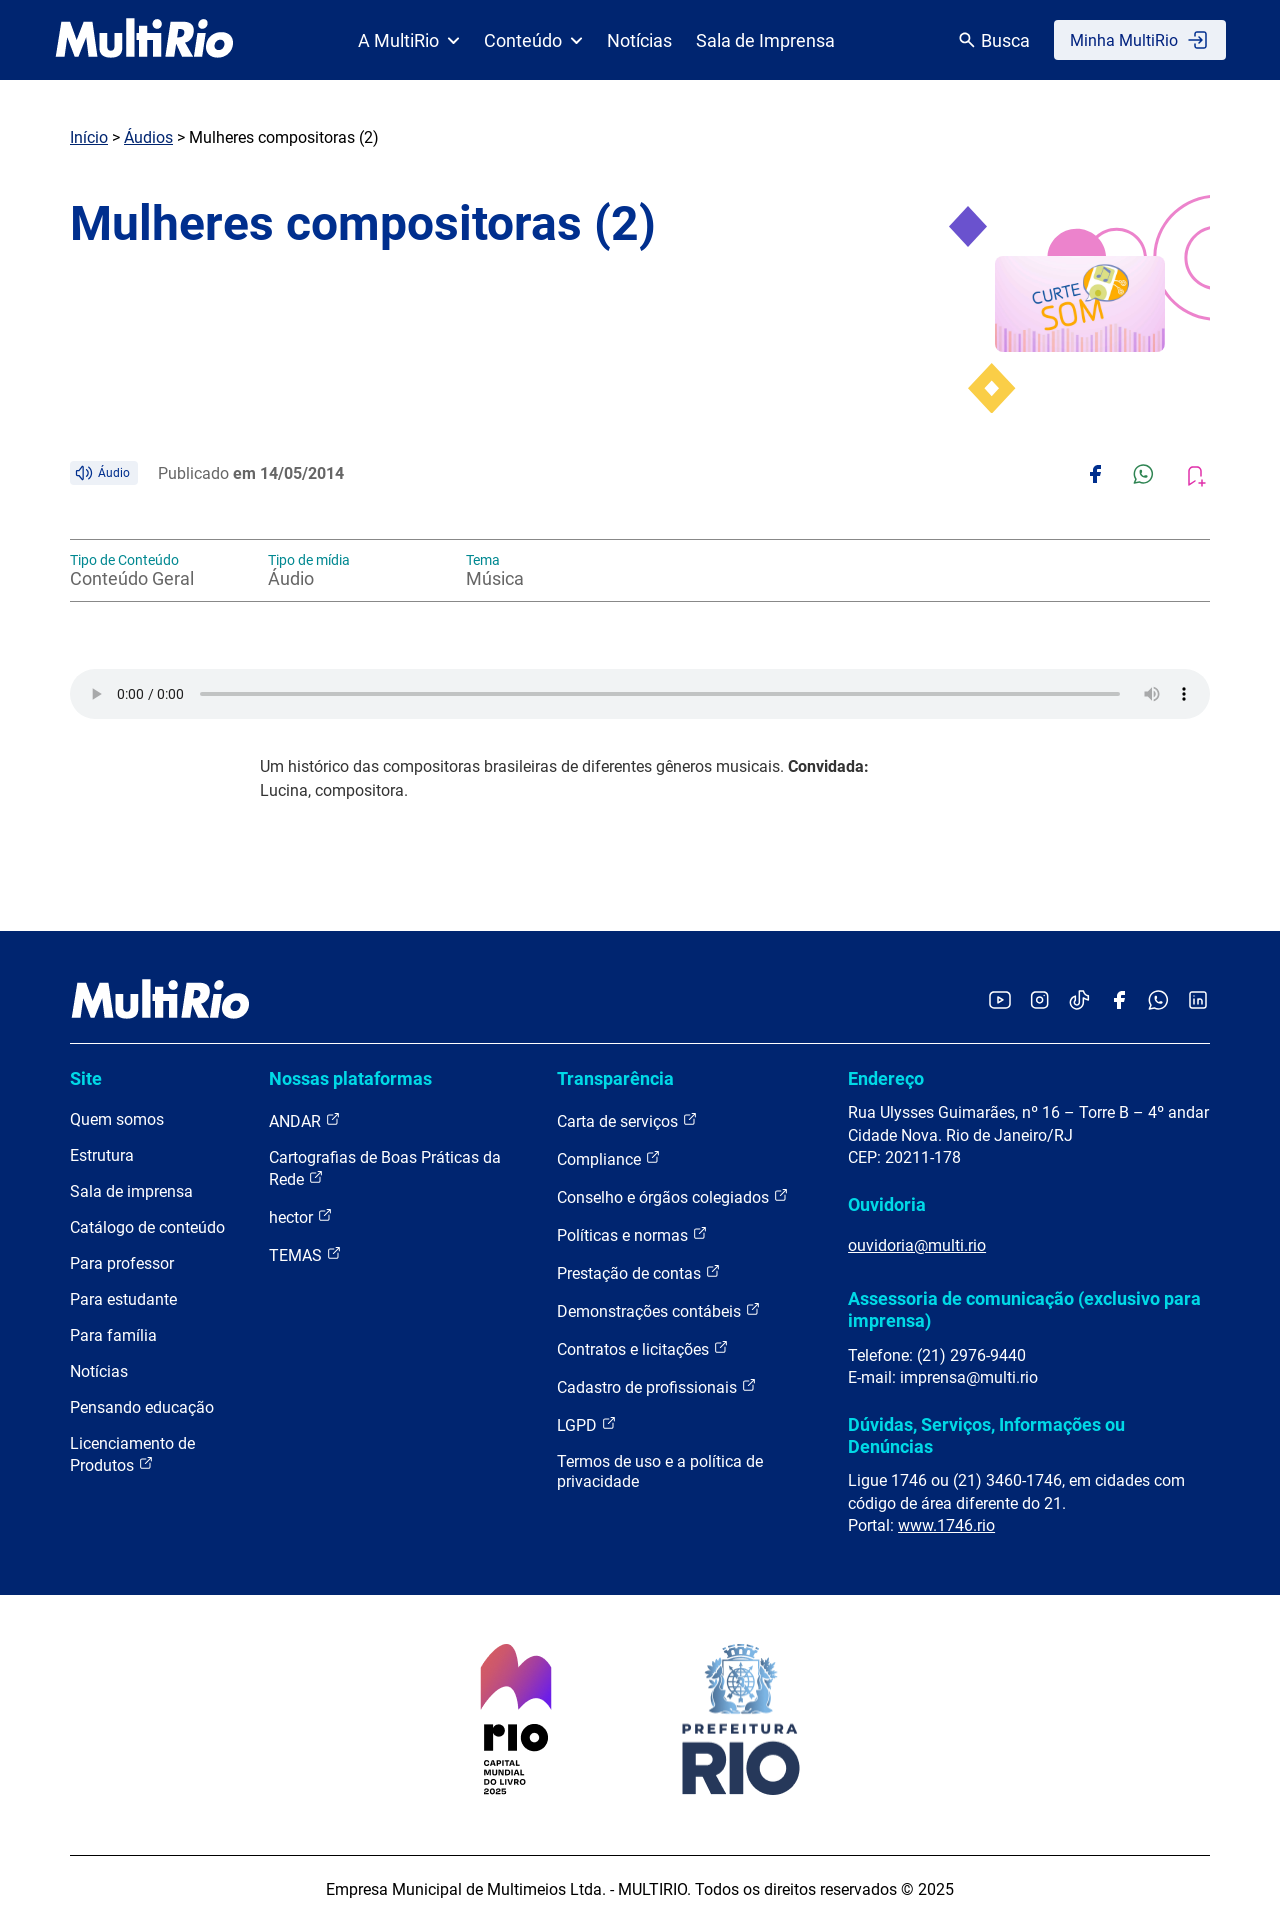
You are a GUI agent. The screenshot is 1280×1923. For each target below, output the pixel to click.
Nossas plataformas (350, 1078)
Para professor (122, 1263)
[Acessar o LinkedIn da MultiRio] (1198, 1001)
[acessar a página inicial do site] (144, 40)
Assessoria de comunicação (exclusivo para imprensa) (1024, 1309)
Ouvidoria (887, 1204)
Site (86, 1078)
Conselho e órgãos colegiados (673, 1196)
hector (301, 1216)
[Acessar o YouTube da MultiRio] (1000, 1001)
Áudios (148, 137)
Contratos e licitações (643, 1348)
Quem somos (117, 1119)
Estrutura (102, 1155)
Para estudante (123, 1299)
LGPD (587, 1424)
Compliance (609, 1158)
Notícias (639, 40)
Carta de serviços (627, 1120)
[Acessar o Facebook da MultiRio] (1119, 1001)
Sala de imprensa (131, 1191)
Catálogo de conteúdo (147, 1227)
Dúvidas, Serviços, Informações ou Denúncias (986, 1435)
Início (89, 137)
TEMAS (305, 1254)
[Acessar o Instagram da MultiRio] (1039, 1001)
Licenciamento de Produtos (132, 1454)
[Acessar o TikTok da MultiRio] (1079, 1001)
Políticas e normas (632, 1234)
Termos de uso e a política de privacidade (660, 1471)
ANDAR (305, 1120)
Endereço (886, 1078)
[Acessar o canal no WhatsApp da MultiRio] (1158, 1001)
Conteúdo (533, 40)
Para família (113, 1335)
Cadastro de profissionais (657, 1386)
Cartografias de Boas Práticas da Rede (385, 1168)
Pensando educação (142, 1407)
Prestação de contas (639, 1272)
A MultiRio (409, 40)
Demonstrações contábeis (659, 1310)
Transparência (615, 1078)
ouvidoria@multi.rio (917, 1245)
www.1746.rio (946, 1525)
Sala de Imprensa (765, 40)
